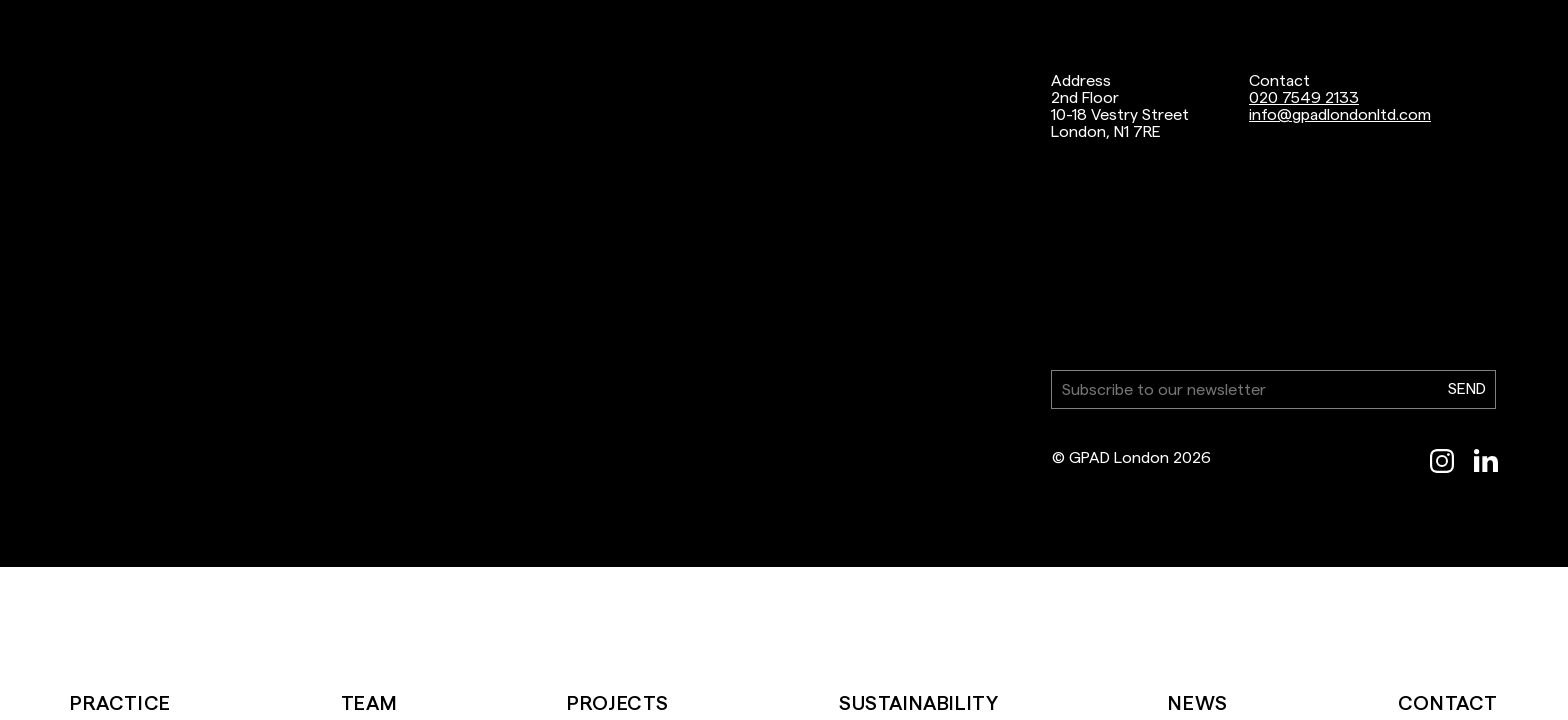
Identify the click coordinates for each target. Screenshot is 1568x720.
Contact (1448, 703)
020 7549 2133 (1304, 97)
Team (369, 703)
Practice (120, 703)
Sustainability (918, 703)
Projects (618, 703)
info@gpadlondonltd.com (1340, 114)
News (1197, 703)
